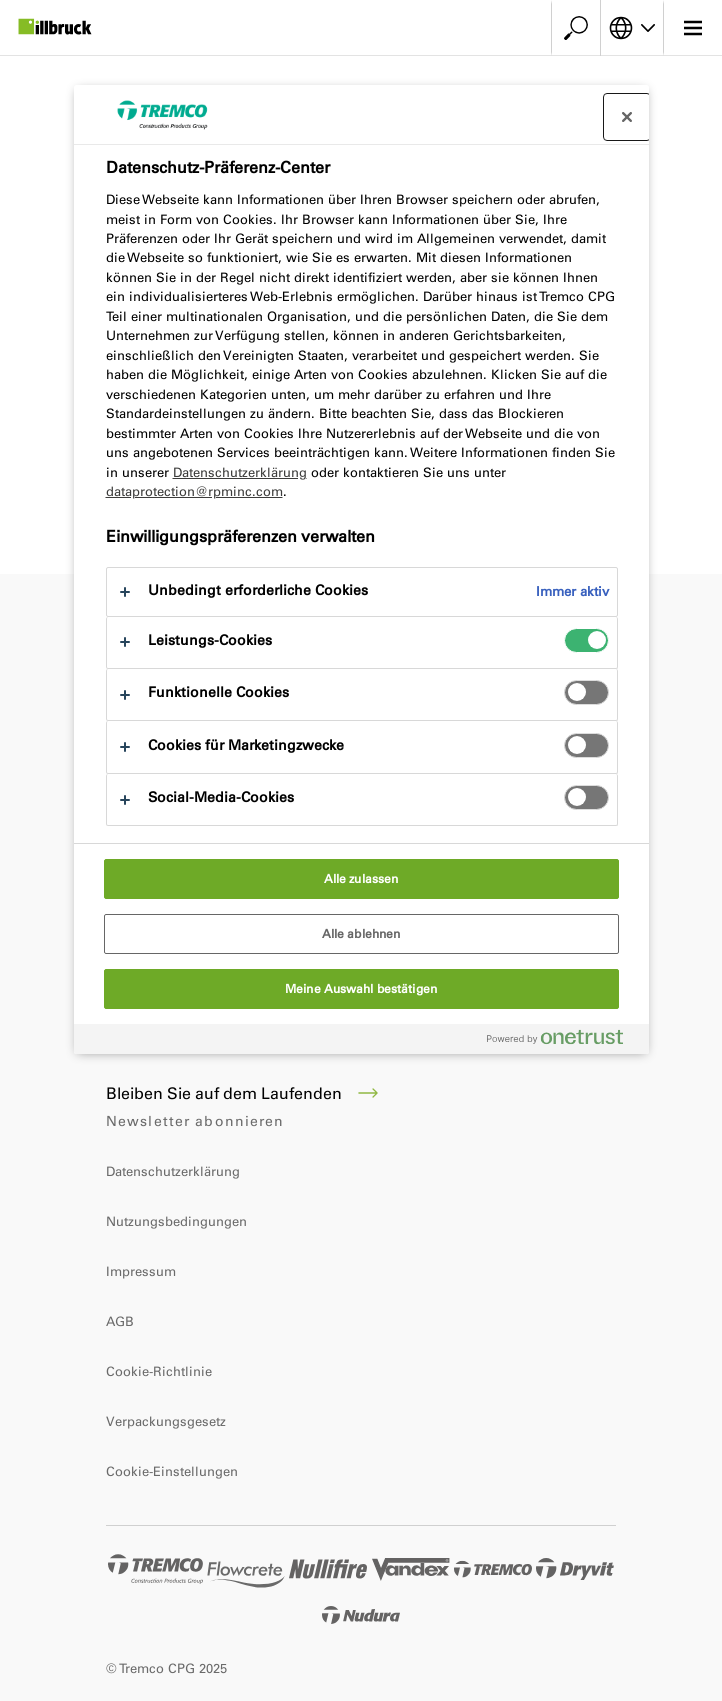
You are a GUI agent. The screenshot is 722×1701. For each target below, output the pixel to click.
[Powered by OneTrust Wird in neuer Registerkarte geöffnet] (563, 1041)
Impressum (141, 1271)
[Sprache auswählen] (632, 28)
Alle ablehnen (361, 934)
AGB (120, 1321)
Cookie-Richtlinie (159, 1371)
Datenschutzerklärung (173, 1171)
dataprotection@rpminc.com (194, 491)
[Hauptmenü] (692, 28)
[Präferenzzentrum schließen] (627, 117)
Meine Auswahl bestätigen (361, 989)
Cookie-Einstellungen (172, 1471)
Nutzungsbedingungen (176, 1221)
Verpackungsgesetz (166, 1421)
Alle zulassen (361, 879)
